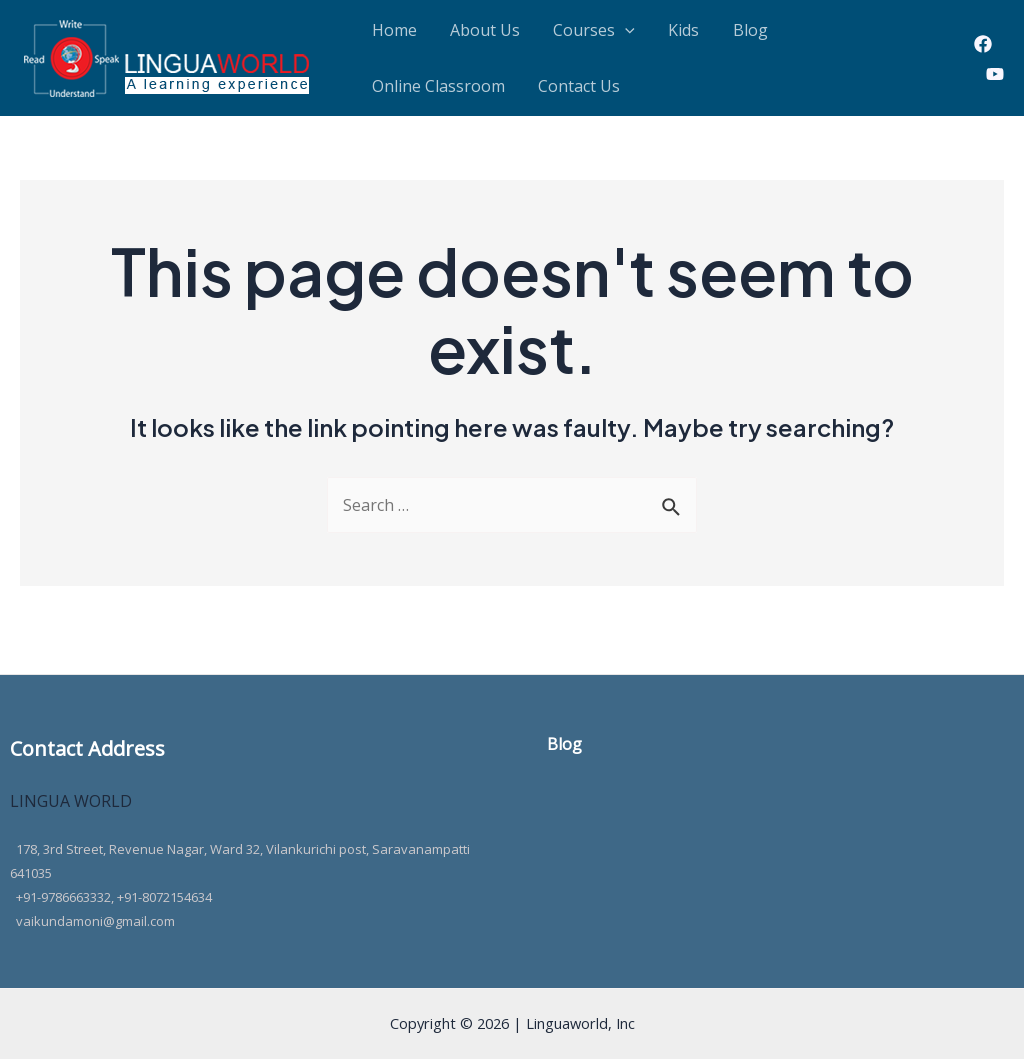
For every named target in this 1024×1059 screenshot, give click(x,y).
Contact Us (406, 105)
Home (387, 35)
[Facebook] (983, 56)
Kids (637, 35)
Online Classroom (794, 35)
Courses (561, 35)
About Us (465, 35)
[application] (592, 35)
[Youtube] (995, 86)
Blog (690, 35)
